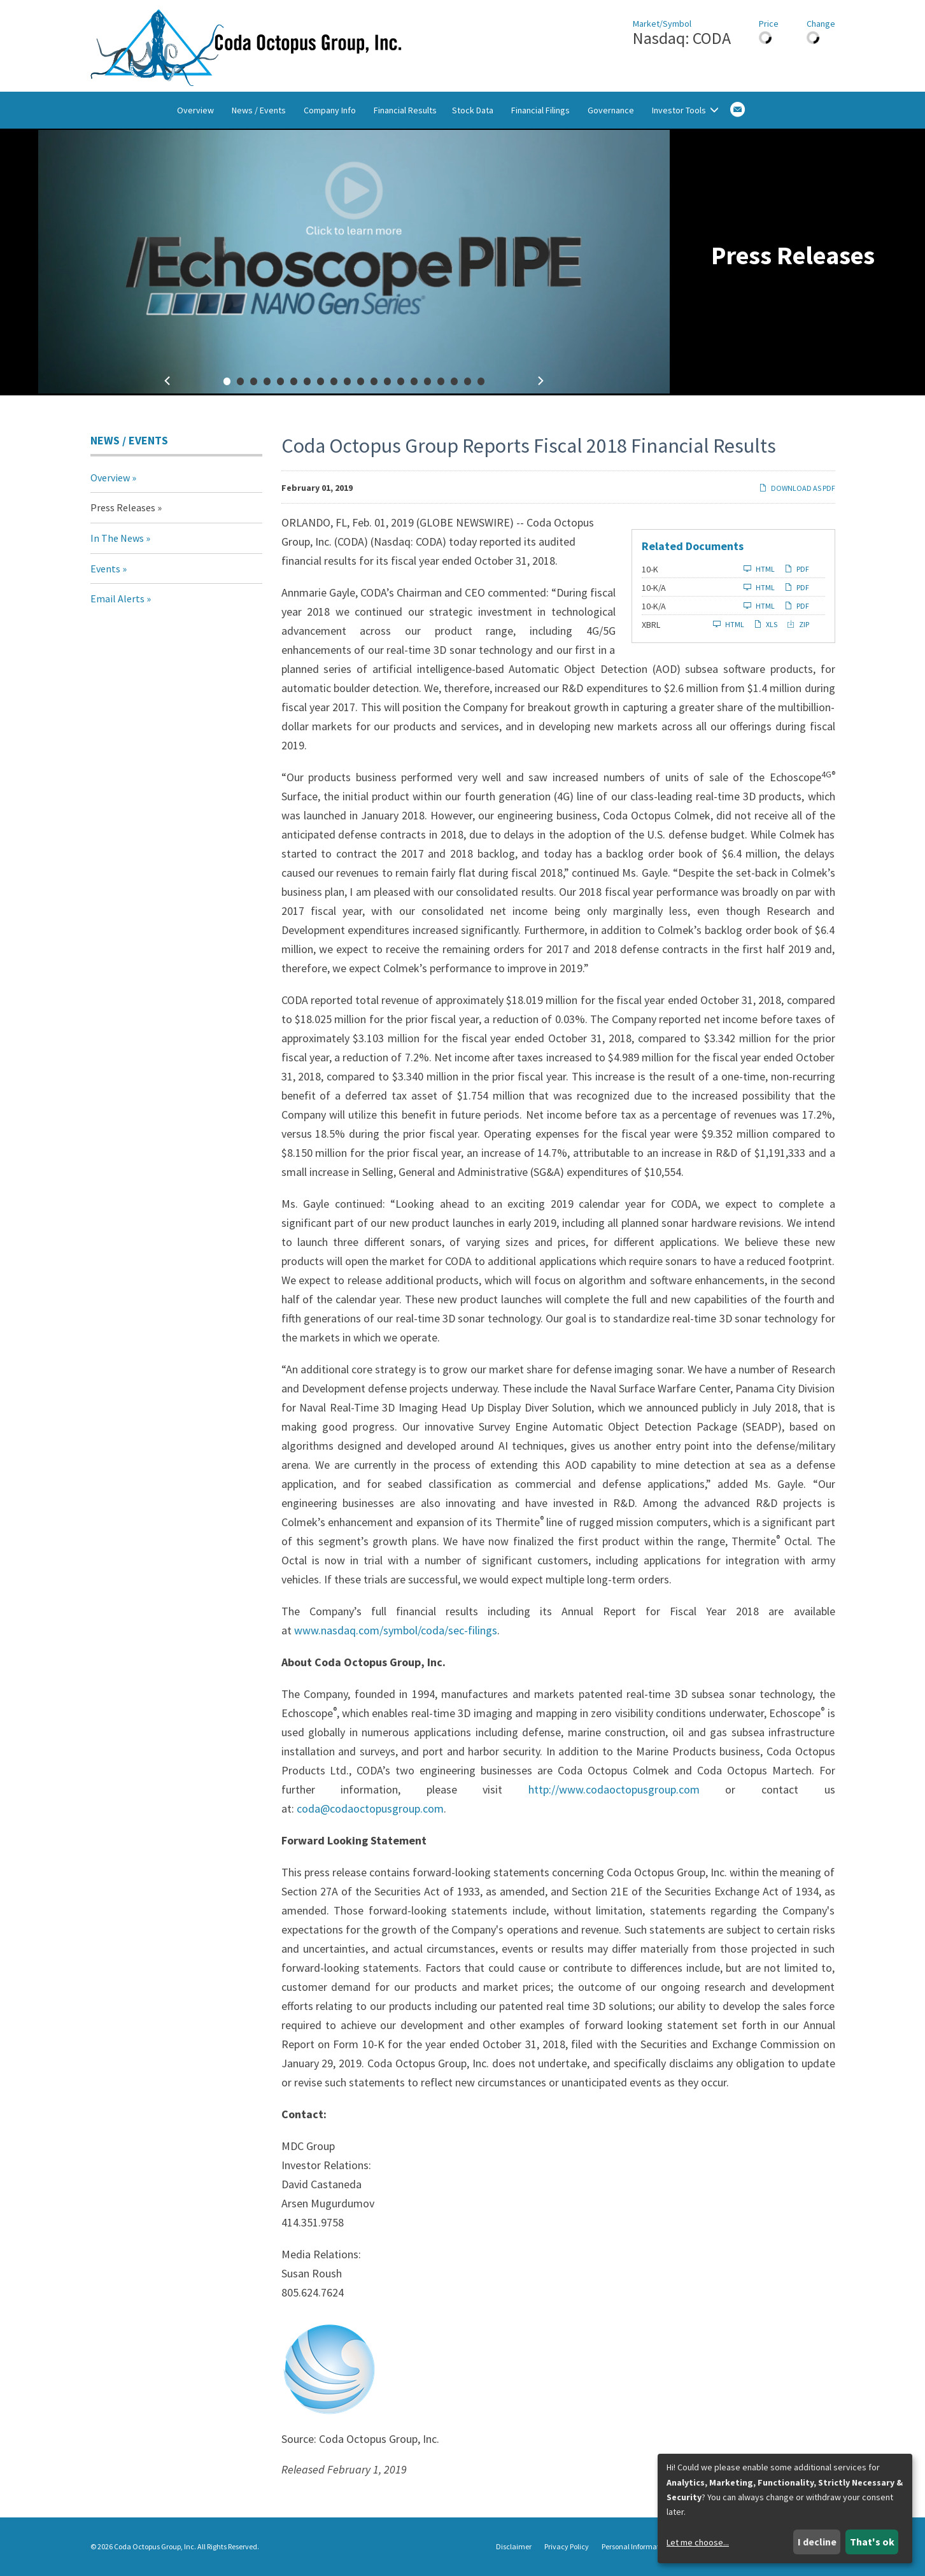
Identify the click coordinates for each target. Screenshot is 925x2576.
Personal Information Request (649, 2547)
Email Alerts (117, 598)
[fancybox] (354, 261)
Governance (611, 110)
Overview (195, 110)
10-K (650, 569)
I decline (817, 2541)
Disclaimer (514, 2547)
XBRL (651, 624)
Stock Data (472, 110)
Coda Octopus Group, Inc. (155, 2546)
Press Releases (122, 507)
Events (105, 568)
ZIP (798, 624)
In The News (117, 538)
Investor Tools (685, 110)
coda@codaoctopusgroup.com (370, 1808)
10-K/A (654, 587)
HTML (759, 569)
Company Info (330, 110)
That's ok (872, 2541)
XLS (765, 624)
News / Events (259, 110)
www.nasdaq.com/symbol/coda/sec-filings (395, 1630)
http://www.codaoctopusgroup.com (614, 1789)
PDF (796, 569)
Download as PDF (797, 488)
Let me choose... (698, 2542)
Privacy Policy (566, 2547)
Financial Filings (540, 110)
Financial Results (405, 110)
